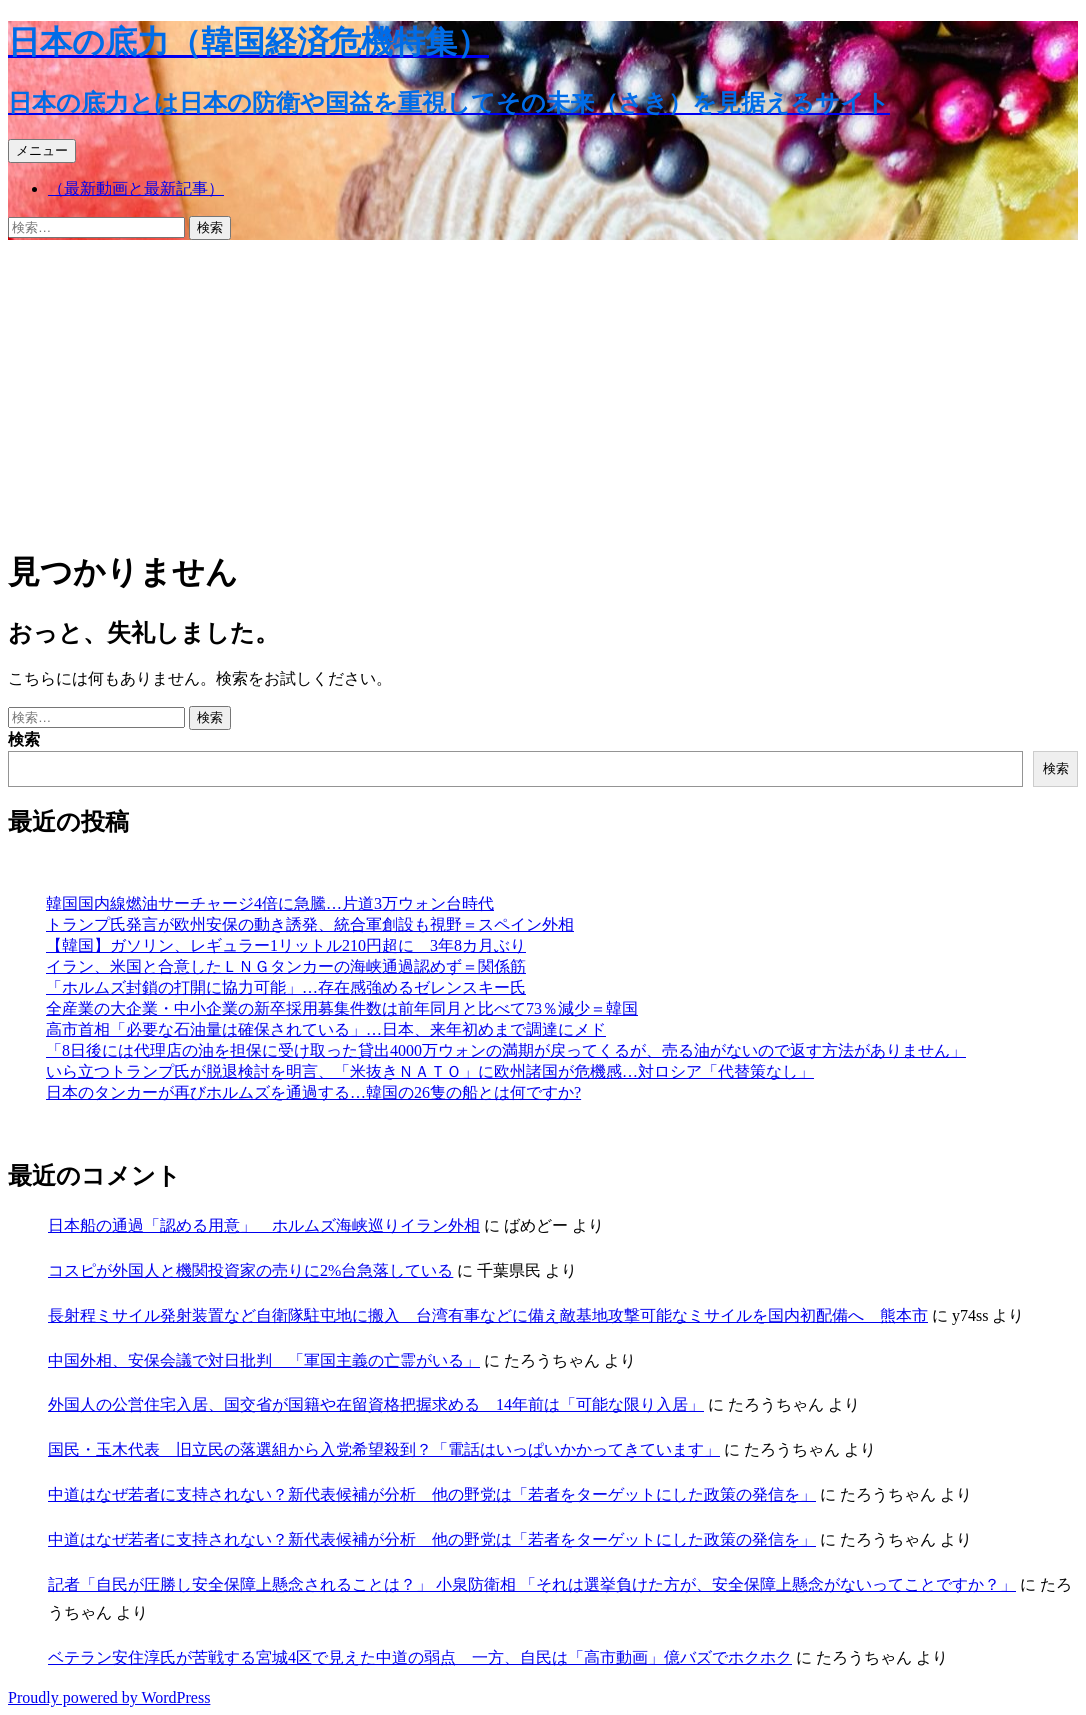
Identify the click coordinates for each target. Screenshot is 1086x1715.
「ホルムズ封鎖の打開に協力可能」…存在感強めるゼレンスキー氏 (286, 987)
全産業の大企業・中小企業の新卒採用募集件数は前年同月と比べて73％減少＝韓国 (342, 1008)
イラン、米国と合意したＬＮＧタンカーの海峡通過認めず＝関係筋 (286, 966)
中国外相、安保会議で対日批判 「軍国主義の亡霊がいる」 (264, 1360)
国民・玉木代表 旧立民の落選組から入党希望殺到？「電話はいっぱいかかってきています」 (384, 1449)
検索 (24, 739)
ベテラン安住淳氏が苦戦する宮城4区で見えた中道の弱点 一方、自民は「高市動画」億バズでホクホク (420, 1657)
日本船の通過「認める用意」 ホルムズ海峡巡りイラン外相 (264, 1225)
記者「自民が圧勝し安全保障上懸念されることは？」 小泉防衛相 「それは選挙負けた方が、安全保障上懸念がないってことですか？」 (532, 1584)
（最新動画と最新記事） (136, 188)
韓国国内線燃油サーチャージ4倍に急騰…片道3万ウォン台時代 (270, 903)
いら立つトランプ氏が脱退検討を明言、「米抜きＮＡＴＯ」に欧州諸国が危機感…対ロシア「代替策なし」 (430, 1071)
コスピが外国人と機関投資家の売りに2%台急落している (250, 1270)
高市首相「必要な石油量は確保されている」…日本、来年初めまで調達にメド (326, 1029)
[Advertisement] (543, 390)
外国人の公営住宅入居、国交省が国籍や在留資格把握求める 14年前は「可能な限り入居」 (376, 1404)
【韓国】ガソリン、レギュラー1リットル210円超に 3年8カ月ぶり (286, 945)
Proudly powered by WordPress (109, 1697)
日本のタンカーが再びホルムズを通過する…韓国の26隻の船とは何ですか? (313, 1092)
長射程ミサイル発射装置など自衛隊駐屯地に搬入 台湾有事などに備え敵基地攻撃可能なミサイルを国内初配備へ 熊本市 (488, 1315)
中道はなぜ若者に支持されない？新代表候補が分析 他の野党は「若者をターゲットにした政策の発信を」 (432, 1494)
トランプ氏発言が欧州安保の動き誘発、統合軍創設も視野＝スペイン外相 (310, 924)
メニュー (42, 150)
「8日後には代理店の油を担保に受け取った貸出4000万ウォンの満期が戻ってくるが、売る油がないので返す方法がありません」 (506, 1050)
